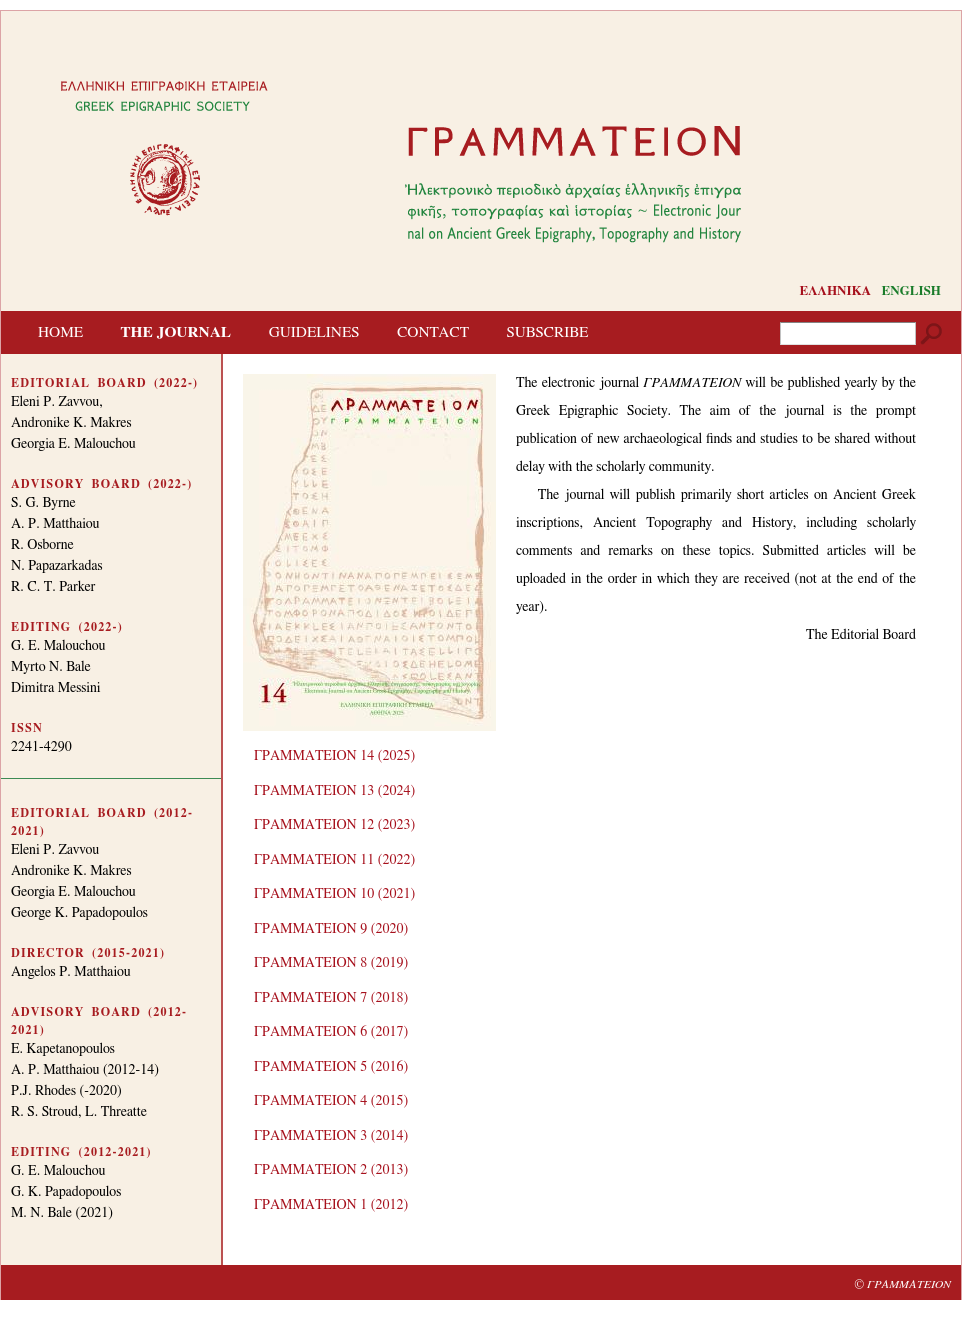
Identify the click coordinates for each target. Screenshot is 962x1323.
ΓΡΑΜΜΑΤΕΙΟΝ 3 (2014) (331, 1136)
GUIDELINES (314, 332)
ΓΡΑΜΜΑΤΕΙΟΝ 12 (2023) (334, 825)
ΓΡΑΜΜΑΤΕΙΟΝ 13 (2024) (334, 791)
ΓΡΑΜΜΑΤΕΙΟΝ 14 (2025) (334, 756)
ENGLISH (912, 291)
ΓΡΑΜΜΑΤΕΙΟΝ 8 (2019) (331, 963)
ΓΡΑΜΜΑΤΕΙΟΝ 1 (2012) (331, 1205)
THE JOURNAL (176, 332)
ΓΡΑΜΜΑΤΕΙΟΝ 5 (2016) (331, 1067)
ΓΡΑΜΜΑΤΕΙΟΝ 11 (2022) (334, 860)
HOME (60, 332)
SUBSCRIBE (548, 332)
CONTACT (433, 332)
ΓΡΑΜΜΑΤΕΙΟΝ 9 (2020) (331, 929)
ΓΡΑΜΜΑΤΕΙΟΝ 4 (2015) (331, 1101)
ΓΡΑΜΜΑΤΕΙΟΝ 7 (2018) (331, 998)
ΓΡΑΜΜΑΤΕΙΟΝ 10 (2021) (334, 894)
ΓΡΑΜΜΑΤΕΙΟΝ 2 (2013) (331, 1170)
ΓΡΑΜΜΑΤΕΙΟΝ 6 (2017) (331, 1032)
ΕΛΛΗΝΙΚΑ (835, 291)
